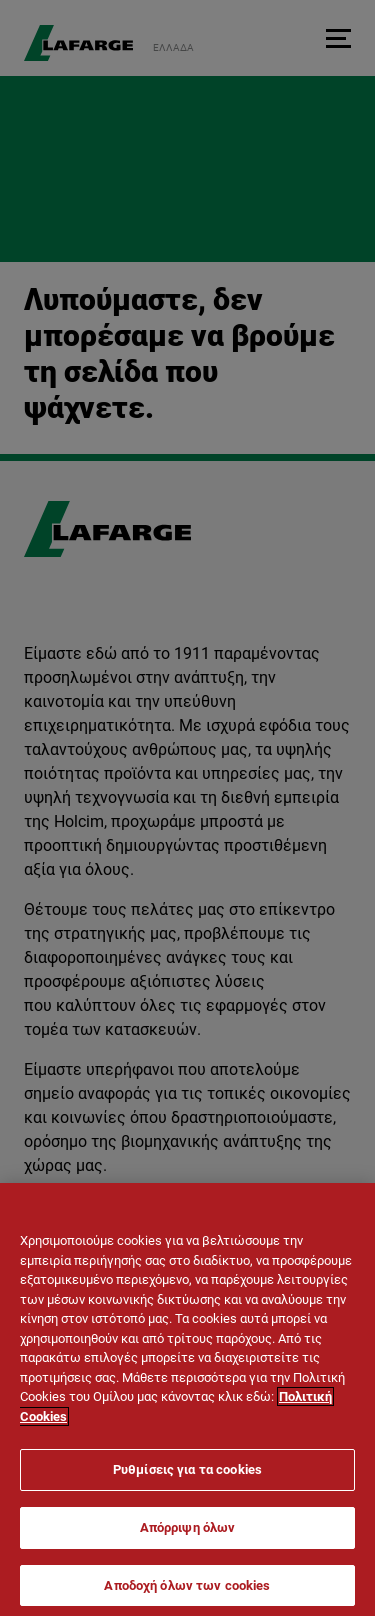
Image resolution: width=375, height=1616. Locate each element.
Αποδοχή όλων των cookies (187, 1594)
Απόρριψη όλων (188, 1536)
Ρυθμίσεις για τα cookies (187, 1479)
